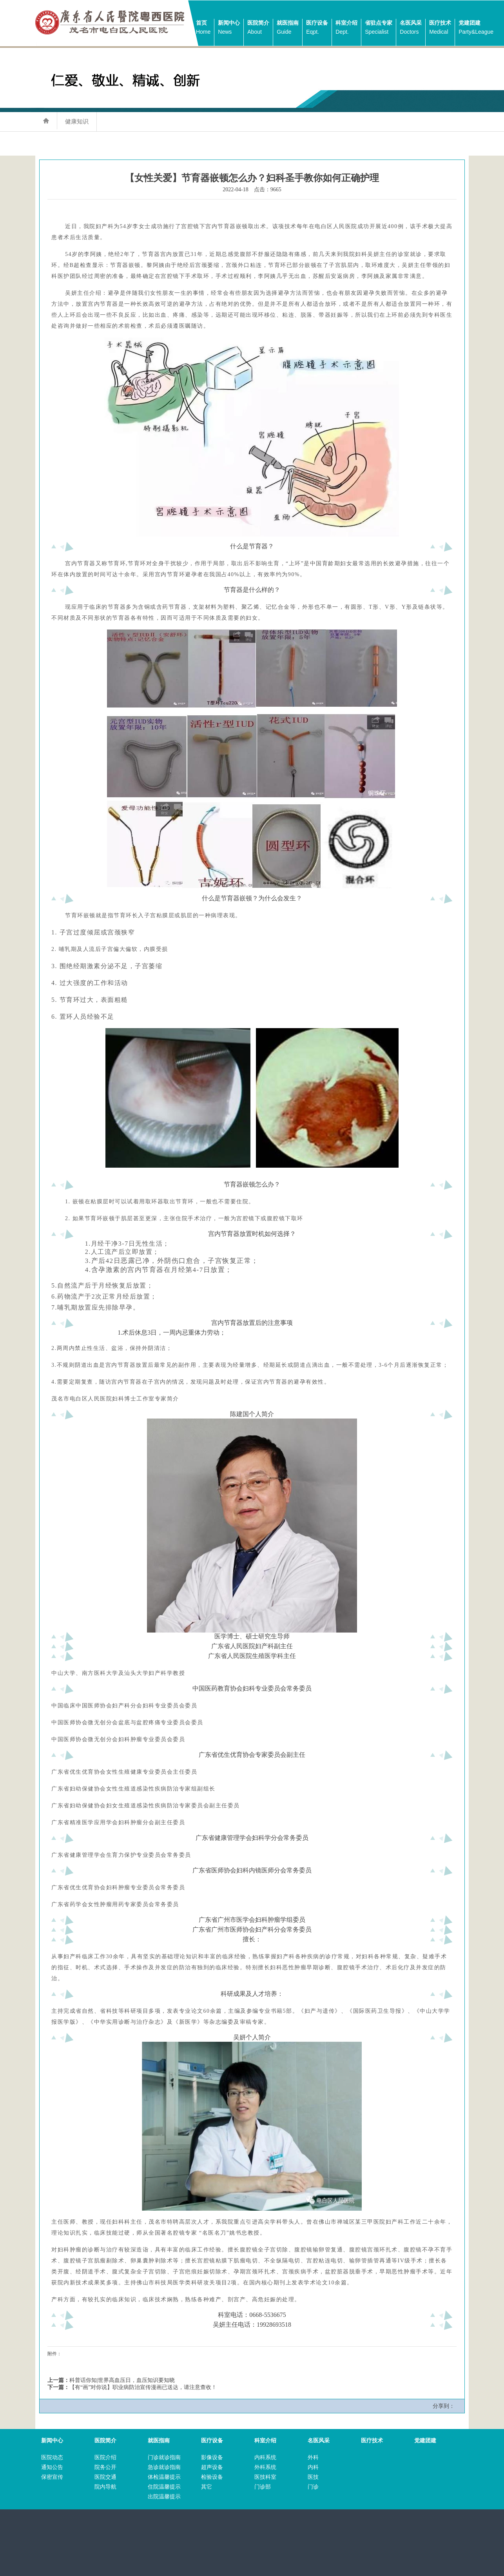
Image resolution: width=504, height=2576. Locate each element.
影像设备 (212, 2457)
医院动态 (52, 2457)
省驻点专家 (378, 28)
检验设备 (212, 2477)
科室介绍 (346, 28)
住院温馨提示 (164, 2487)
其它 (206, 2487)
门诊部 (262, 2487)
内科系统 (265, 2457)
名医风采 (411, 28)
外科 (313, 2457)
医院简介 (258, 28)
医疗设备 (317, 28)
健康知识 (77, 121)
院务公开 (105, 2467)
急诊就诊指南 (164, 2467)
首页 (203, 28)
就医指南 (288, 28)
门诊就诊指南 (164, 2457)
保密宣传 (52, 2477)
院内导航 (105, 2487)
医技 (313, 2477)
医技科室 (265, 2477)
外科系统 (265, 2467)
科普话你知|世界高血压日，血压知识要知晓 (122, 2380)
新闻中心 (229, 28)
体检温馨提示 (164, 2477)
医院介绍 (105, 2457)
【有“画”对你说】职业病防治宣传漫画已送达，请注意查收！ (143, 2387)
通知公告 (52, 2467)
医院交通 (105, 2477)
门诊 (313, 2487)
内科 (313, 2467)
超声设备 (212, 2467)
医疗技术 (440, 28)
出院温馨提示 (164, 2497)
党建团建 (476, 28)
